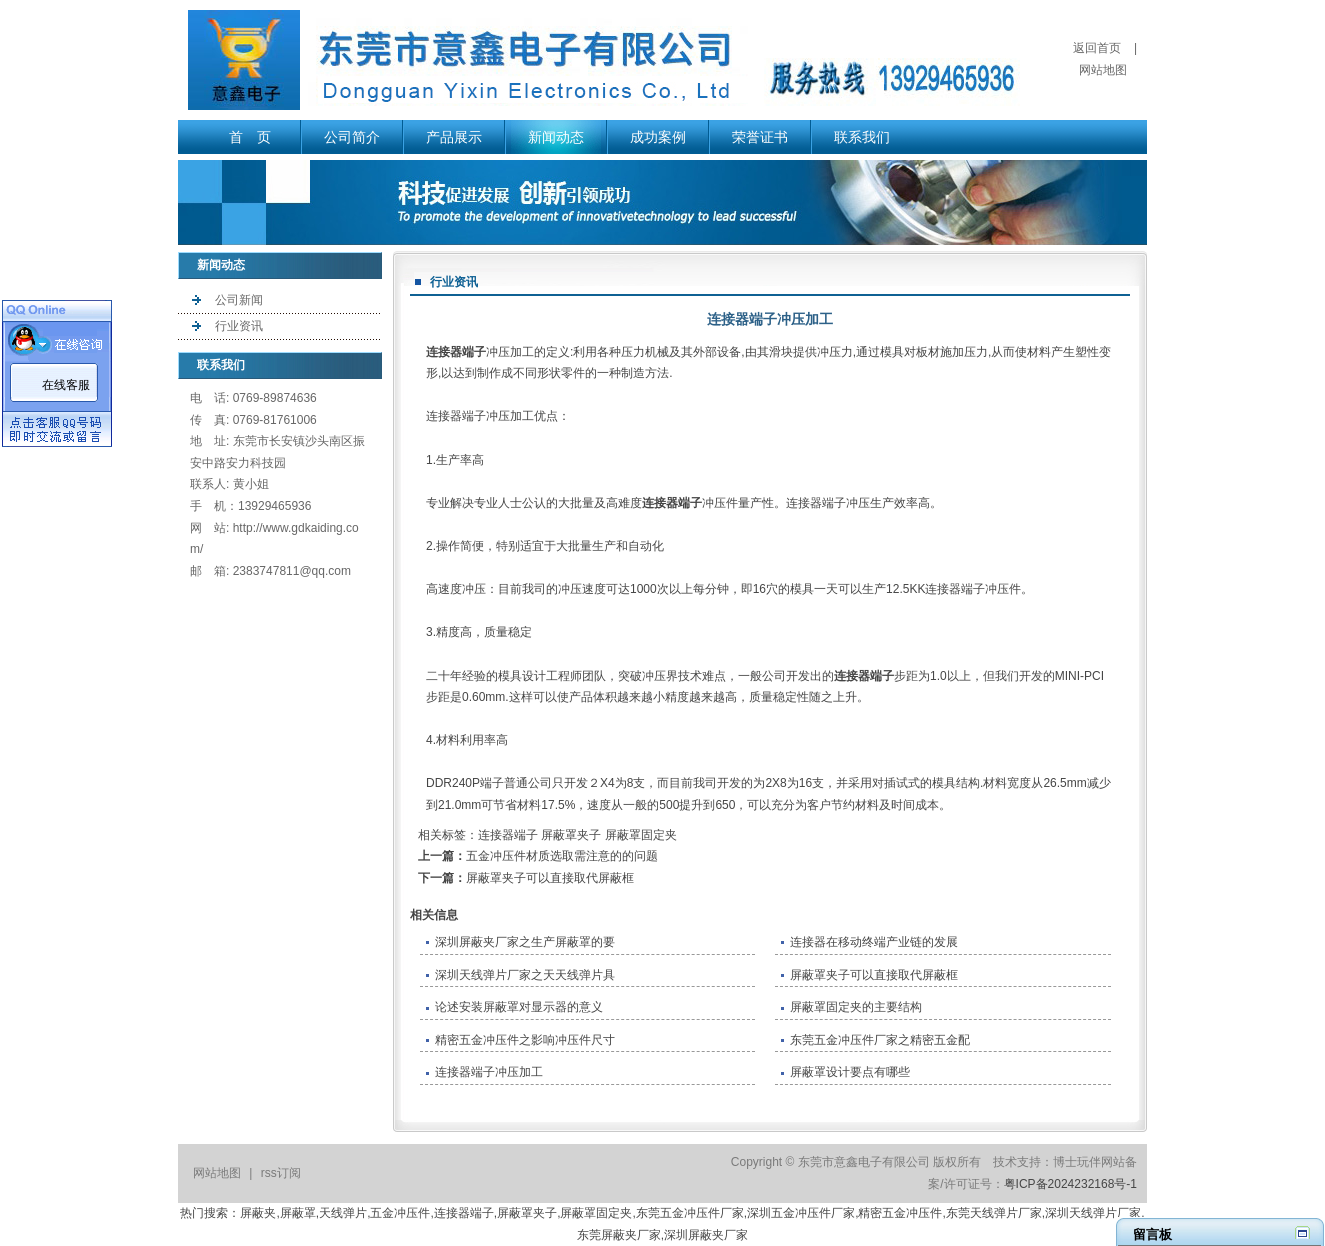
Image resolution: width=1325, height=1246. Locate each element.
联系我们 (862, 137)
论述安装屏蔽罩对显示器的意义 (519, 1007)
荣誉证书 (760, 137)
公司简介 (352, 137)
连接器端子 (456, 352)
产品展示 (454, 137)
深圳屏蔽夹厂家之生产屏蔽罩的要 (525, 942)
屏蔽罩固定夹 (641, 835)
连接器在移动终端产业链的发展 (874, 942)
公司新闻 (239, 300)
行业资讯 (239, 326)
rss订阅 (281, 1173)
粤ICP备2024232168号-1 (1070, 1184)
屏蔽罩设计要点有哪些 (850, 1072)
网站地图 (1103, 70)
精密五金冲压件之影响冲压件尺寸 (525, 1040)
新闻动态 (556, 137)
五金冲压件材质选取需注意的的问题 (562, 856)
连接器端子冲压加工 (489, 1072)
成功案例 (658, 137)
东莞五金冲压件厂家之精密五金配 (880, 1040)
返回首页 (1097, 48)
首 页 (250, 137)
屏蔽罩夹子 (571, 835)
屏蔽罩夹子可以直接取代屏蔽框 (550, 878)
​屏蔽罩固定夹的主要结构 (856, 1007)
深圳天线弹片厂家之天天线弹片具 (525, 975)
